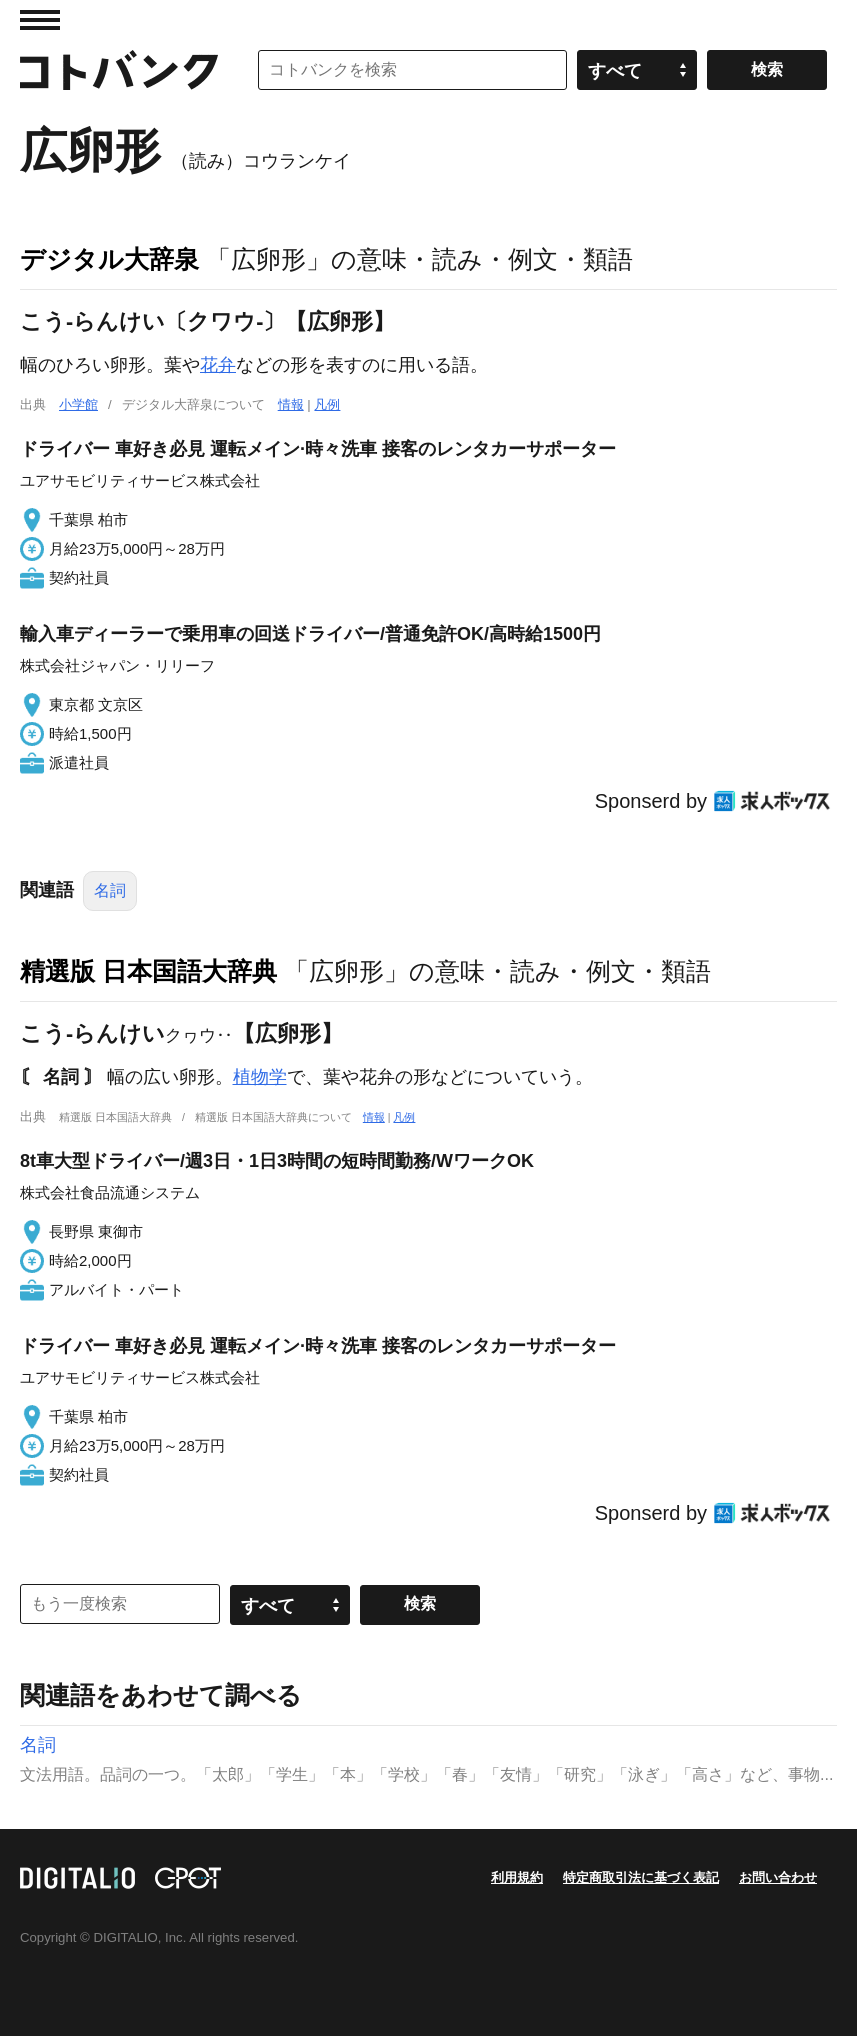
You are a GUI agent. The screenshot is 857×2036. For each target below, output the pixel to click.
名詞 (110, 890)
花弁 (218, 365)
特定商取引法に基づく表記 (641, 1877)
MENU (40, 20)
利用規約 (517, 1877)
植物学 (260, 1077)
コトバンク (119, 70)
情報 (291, 404)
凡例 (327, 404)
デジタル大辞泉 (109, 259)
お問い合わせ (778, 1877)
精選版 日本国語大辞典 (148, 971)
